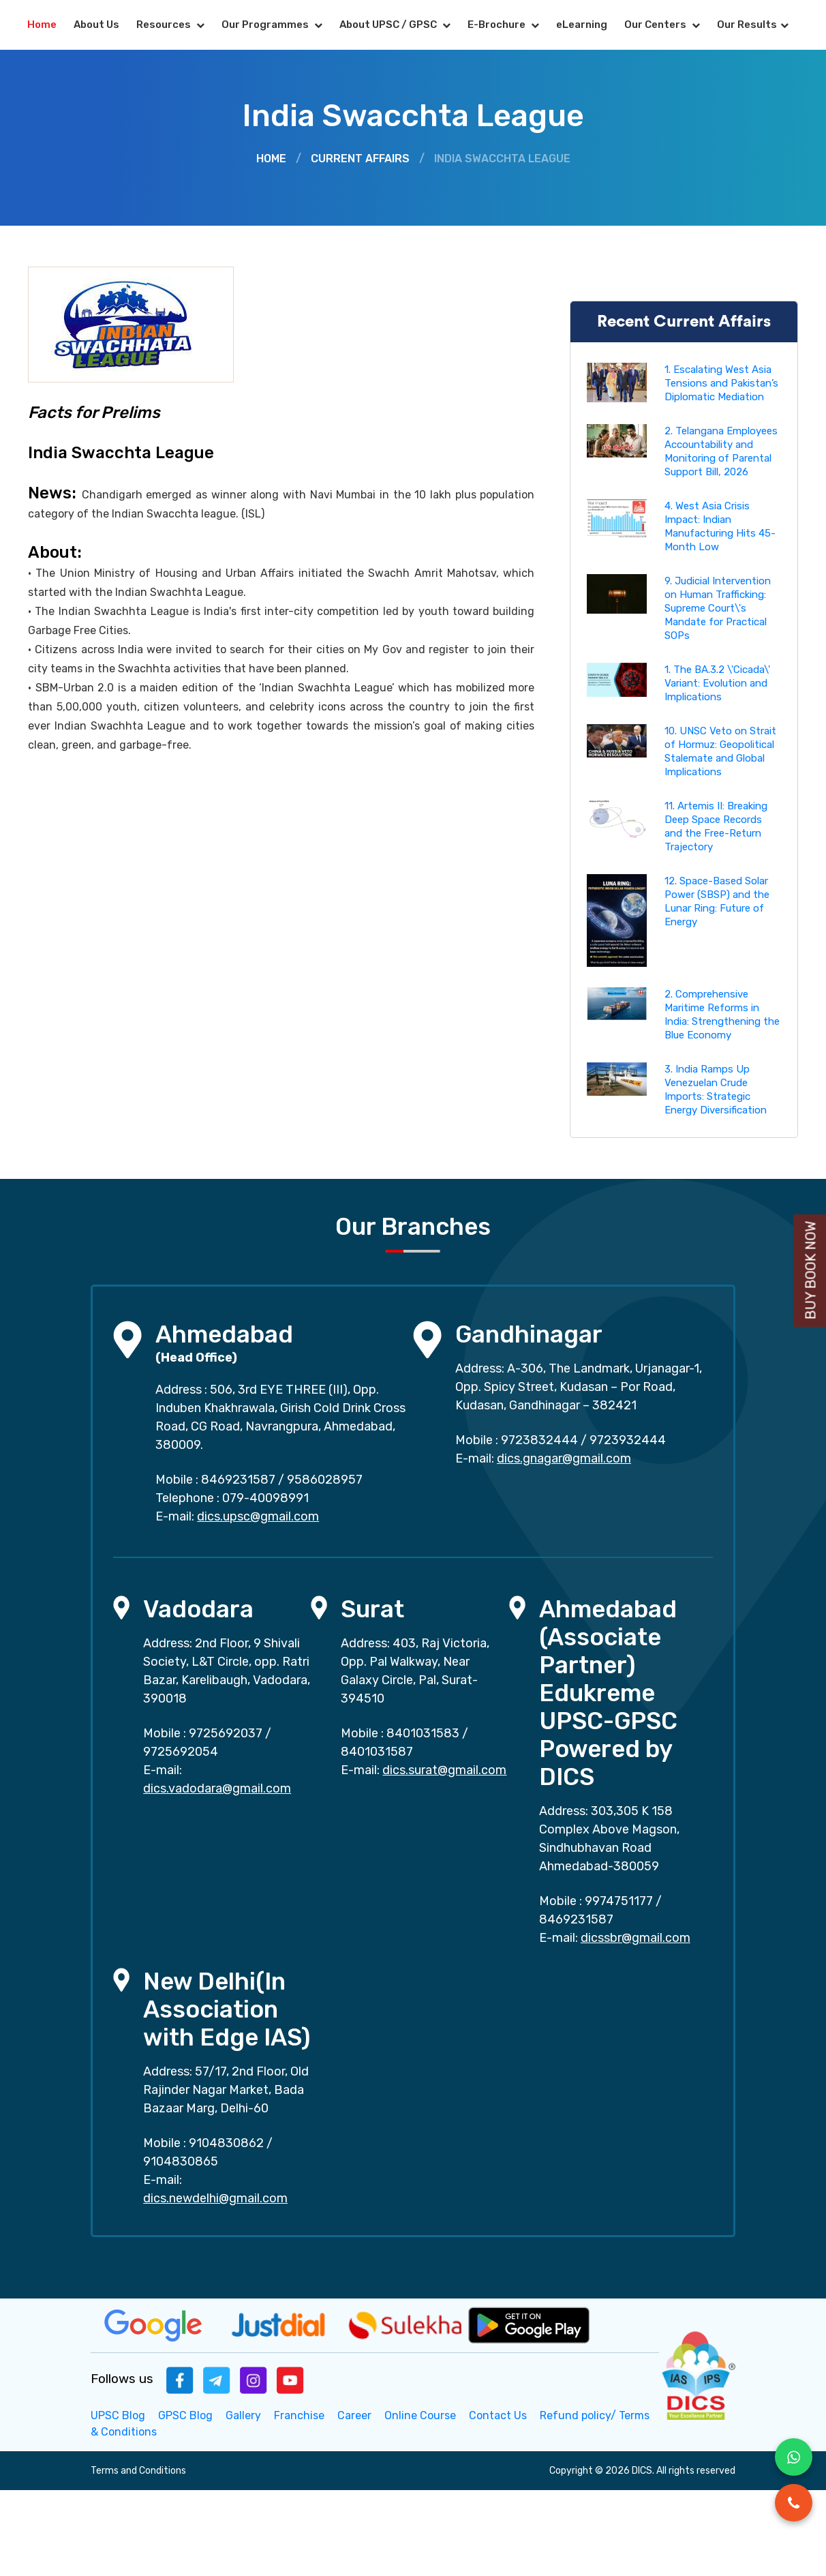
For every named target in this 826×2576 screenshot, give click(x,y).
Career (354, 2415)
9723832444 (539, 1440)
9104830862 (226, 2143)
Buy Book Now (811, 1270)
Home (42, 24)
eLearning (581, 24)
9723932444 (628, 1440)
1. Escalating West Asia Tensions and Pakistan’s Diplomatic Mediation (721, 383)
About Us (96, 24)
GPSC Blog (185, 2415)
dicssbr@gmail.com (635, 1937)
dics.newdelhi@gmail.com (215, 2198)
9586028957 (325, 1479)
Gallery (243, 2415)
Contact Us (498, 2415)
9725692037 (225, 1733)
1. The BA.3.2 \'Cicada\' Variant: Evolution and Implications (717, 683)
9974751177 (619, 1900)
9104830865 (180, 2161)
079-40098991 (265, 1498)
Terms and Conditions (138, 2470)
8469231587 (238, 1479)
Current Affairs (360, 158)
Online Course (420, 2415)
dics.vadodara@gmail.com (217, 1788)
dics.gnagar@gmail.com (564, 1458)
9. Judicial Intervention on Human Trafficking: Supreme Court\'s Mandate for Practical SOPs (717, 608)
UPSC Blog (118, 2415)
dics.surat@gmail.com (444, 1770)
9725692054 (180, 1751)
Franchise (299, 2415)
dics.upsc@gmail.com (258, 1516)
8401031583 (422, 1733)
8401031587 (377, 1751)
